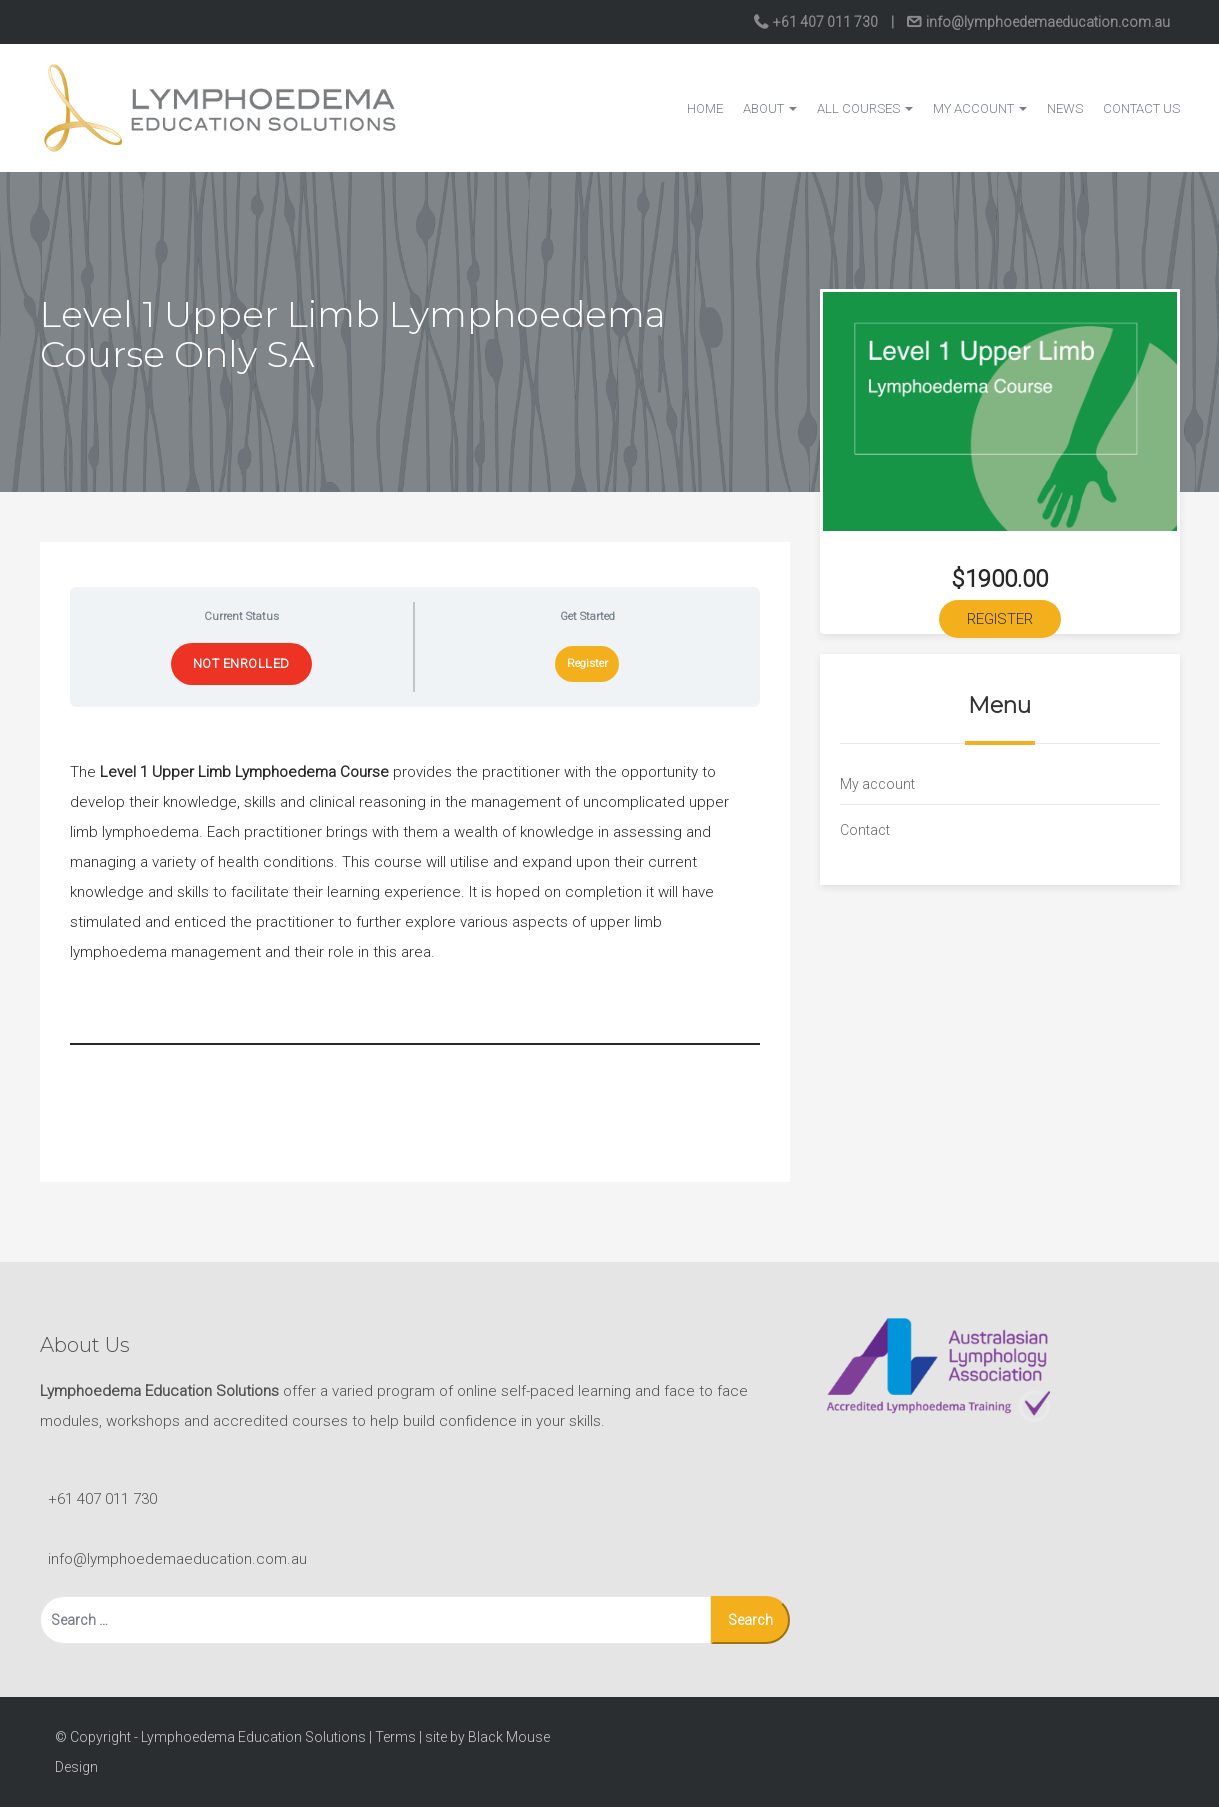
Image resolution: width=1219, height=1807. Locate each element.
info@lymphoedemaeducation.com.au (1046, 22)
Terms (395, 1737)
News (1065, 108)
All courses (865, 108)
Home (705, 108)
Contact (865, 830)
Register (587, 663)
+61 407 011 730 (825, 22)
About (770, 108)
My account (980, 108)
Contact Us (1141, 108)
